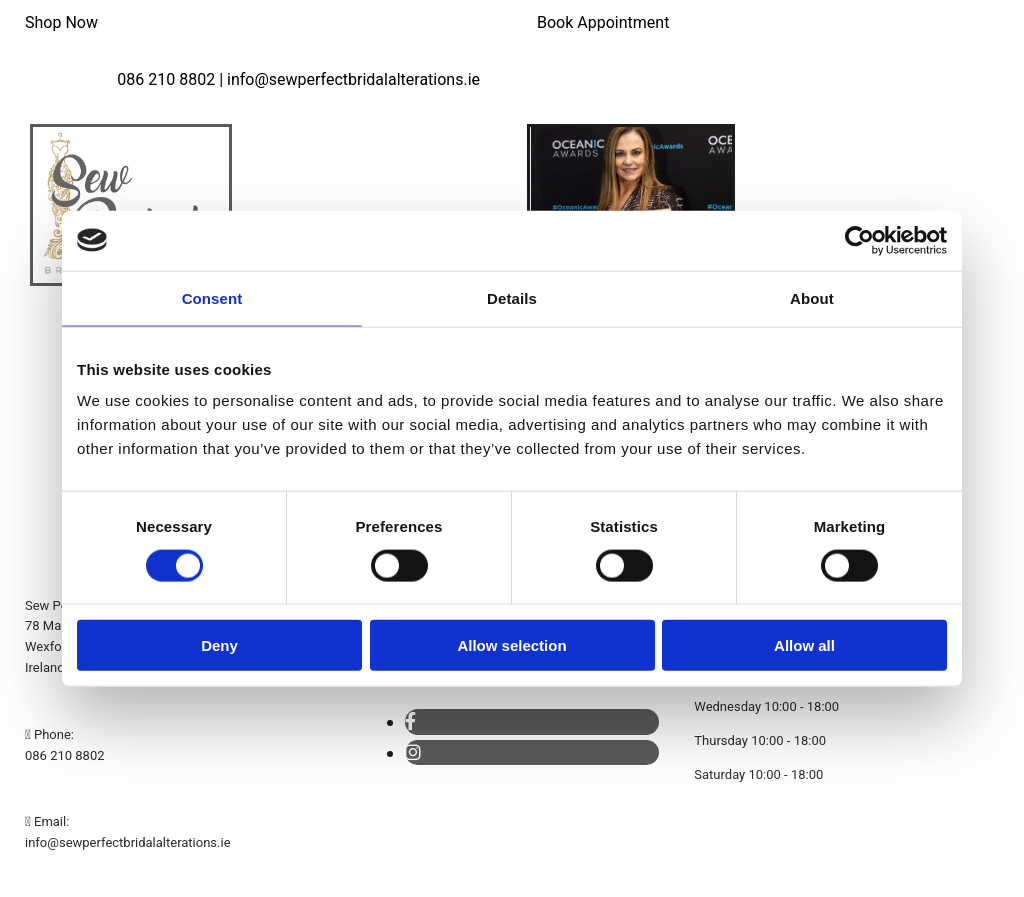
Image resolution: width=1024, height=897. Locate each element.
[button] (61, 22)
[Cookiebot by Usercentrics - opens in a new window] (859, 240)
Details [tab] (512, 297)
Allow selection (511, 645)
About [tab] (812, 297)
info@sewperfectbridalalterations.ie (128, 842)
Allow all (804, 645)
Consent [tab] (212, 297)
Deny (219, 645)
